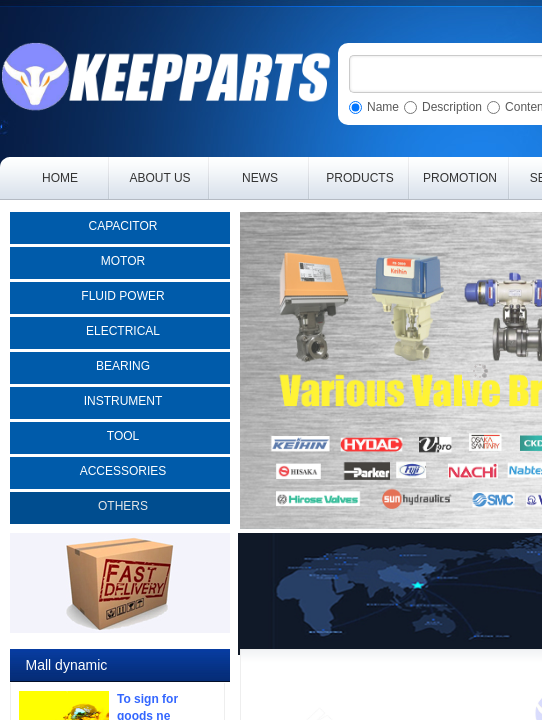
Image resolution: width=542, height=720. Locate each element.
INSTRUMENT (123, 401)
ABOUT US (159, 178)
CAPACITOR (123, 226)
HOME (60, 178)
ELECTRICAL (123, 331)
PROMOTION (460, 178)
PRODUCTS (359, 178)
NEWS (260, 178)
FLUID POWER (122, 296)
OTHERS (123, 506)
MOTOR (123, 261)
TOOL (123, 436)
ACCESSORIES (123, 471)
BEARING (123, 366)
